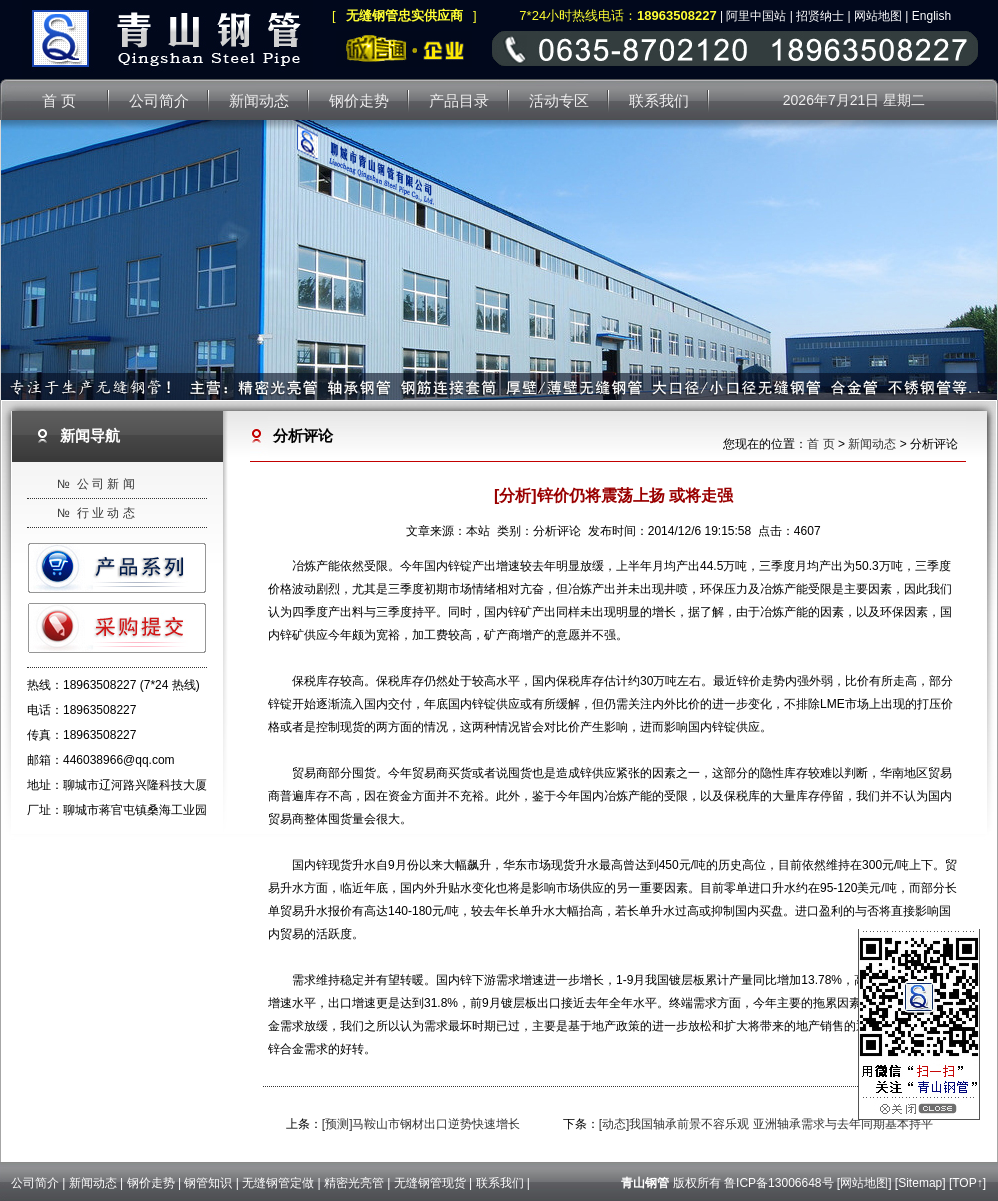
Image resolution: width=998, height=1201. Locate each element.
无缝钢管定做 (278, 1183)
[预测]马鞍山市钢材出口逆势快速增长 (421, 1124)
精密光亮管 (354, 1183)
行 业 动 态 (106, 513)
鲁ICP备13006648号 (778, 1183)
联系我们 (500, 1183)
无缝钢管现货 (430, 1183)
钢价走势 (151, 1183)
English (931, 16)
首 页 (820, 444)
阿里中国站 (756, 16)
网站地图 (878, 16)
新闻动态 (872, 444)
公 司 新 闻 (106, 484)
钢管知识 (208, 1183)
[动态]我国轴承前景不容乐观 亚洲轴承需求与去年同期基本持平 (766, 1124)
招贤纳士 (820, 16)
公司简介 (35, 1183)
